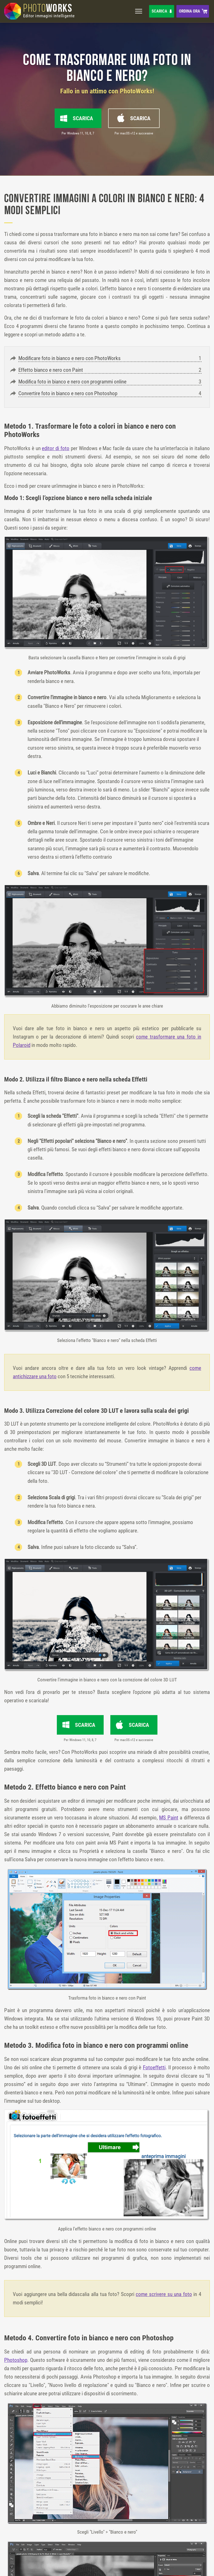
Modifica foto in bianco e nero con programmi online (72, 381)
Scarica (159, 11)
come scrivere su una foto (164, 2294)
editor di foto (55, 448)
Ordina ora (189, 11)
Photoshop (15, 2360)
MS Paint (168, 1817)
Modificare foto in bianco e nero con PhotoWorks (69, 358)
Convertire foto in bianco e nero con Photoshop (67, 393)
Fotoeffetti (154, 2067)
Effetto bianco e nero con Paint (50, 370)
